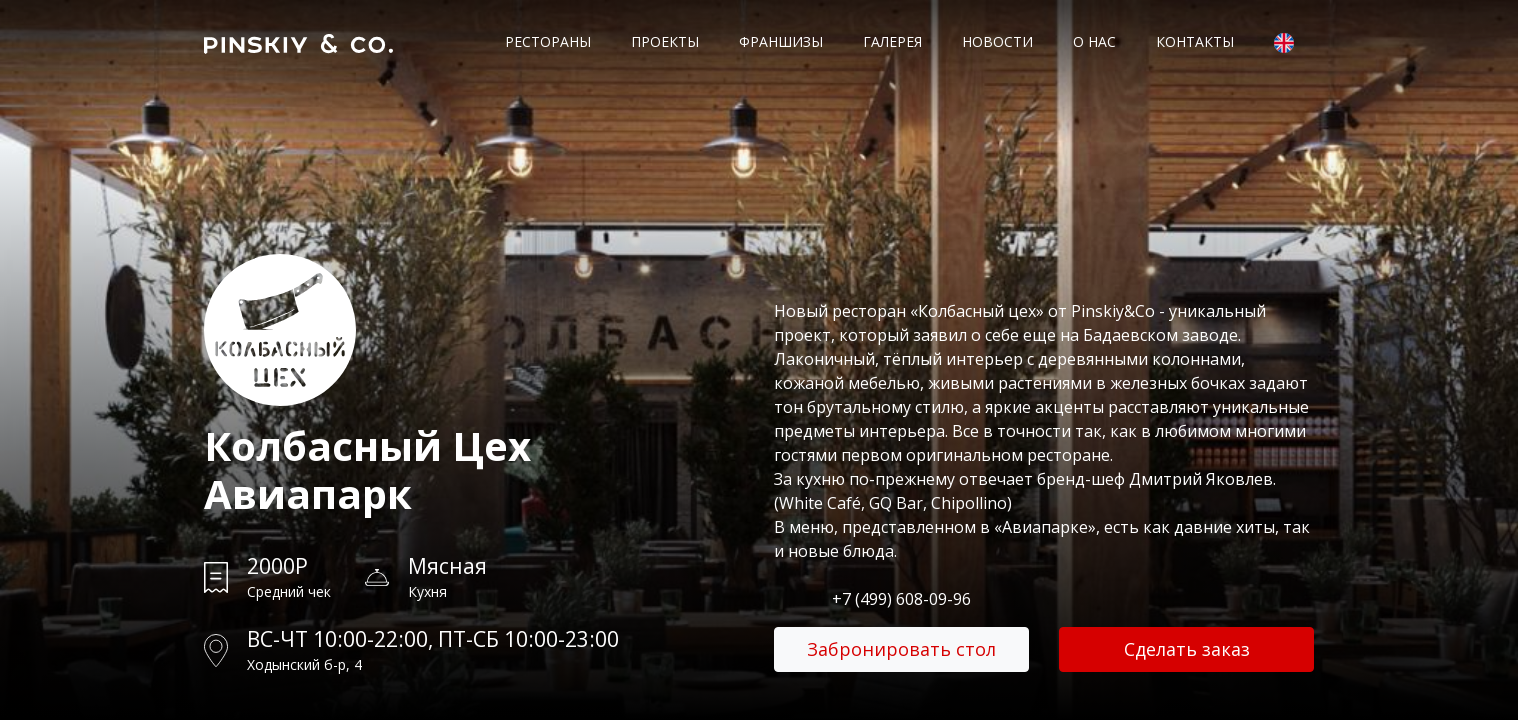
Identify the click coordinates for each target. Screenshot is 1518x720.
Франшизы (781, 41)
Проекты (665, 41)
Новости (997, 41)
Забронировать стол (901, 649)
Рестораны (548, 41)
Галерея (892, 41)
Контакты (1195, 41)
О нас (1094, 41)
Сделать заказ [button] (1187, 649)
